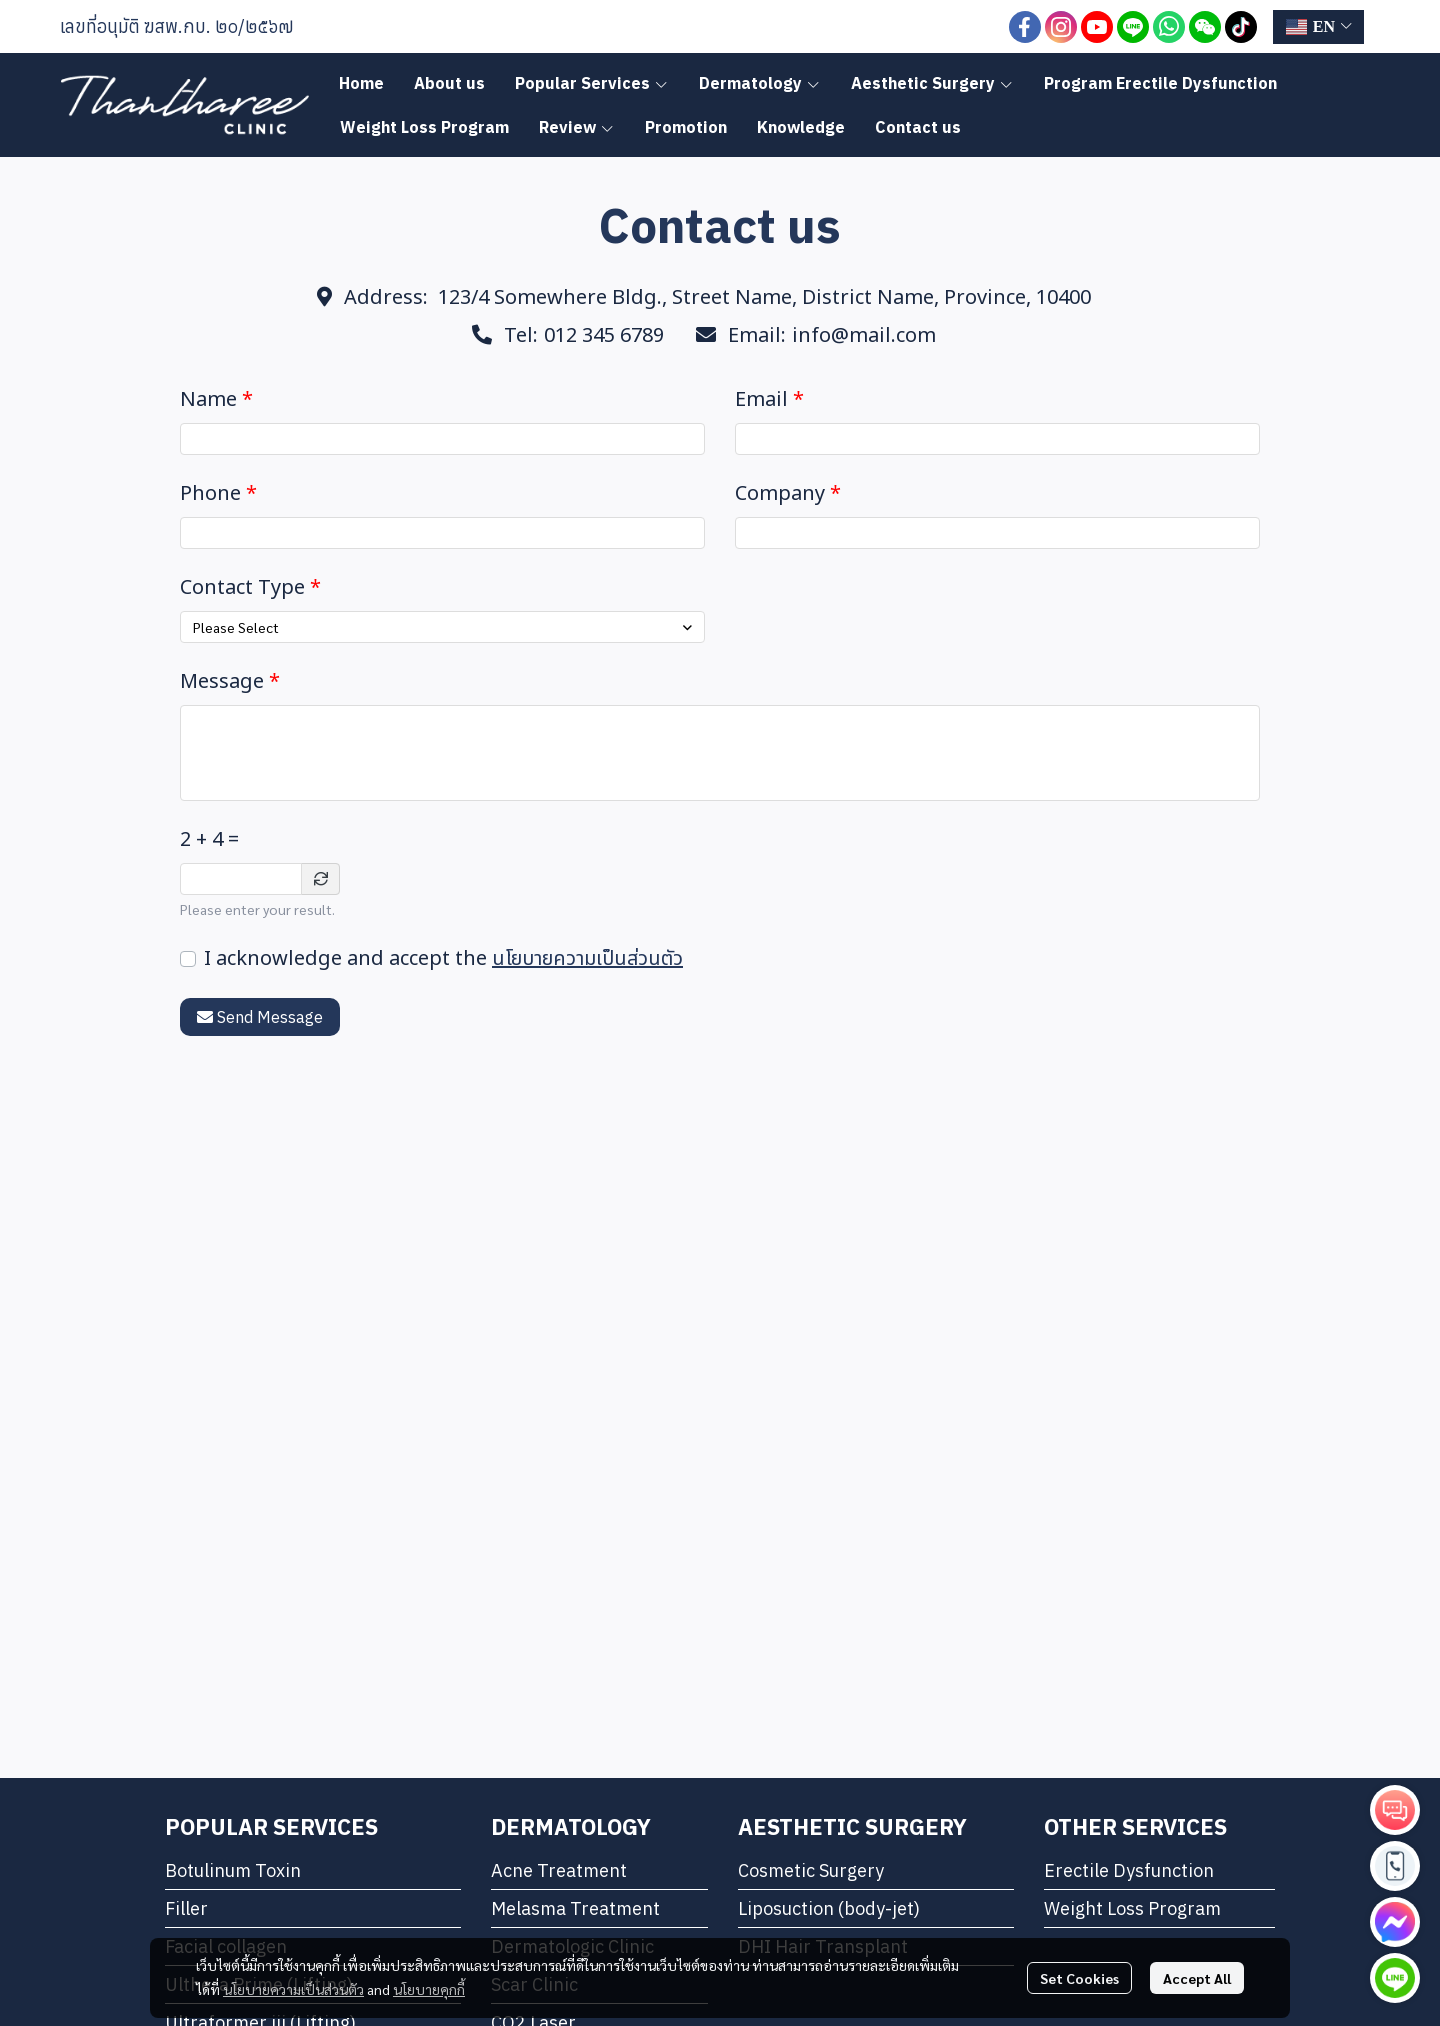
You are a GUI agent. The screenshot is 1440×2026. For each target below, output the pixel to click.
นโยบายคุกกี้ (429, 1989)
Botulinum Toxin (233, 1870)
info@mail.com (864, 336)
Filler (186, 1908)
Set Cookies (1079, 1978)
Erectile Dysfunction (1129, 1870)
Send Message (260, 1017)
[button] (1318, 27)
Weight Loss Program (1132, 1908)
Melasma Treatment (575, 1908)
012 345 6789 (604, 336)
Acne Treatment (559, 1870)
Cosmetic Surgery (811, 1870)
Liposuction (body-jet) (829, 1908)
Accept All (1197, 1978)
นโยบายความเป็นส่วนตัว (587, 959)
